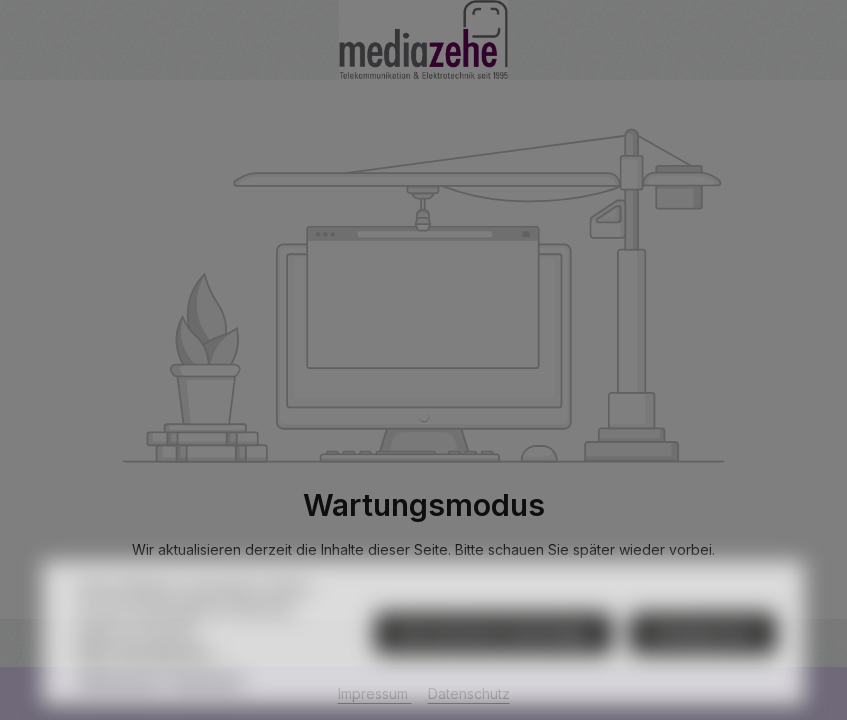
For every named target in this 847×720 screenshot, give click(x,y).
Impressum (208, 702)
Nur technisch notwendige (493, 656)
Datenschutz (119, 702)
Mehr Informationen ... (148, 673)
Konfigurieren (703, 656)
